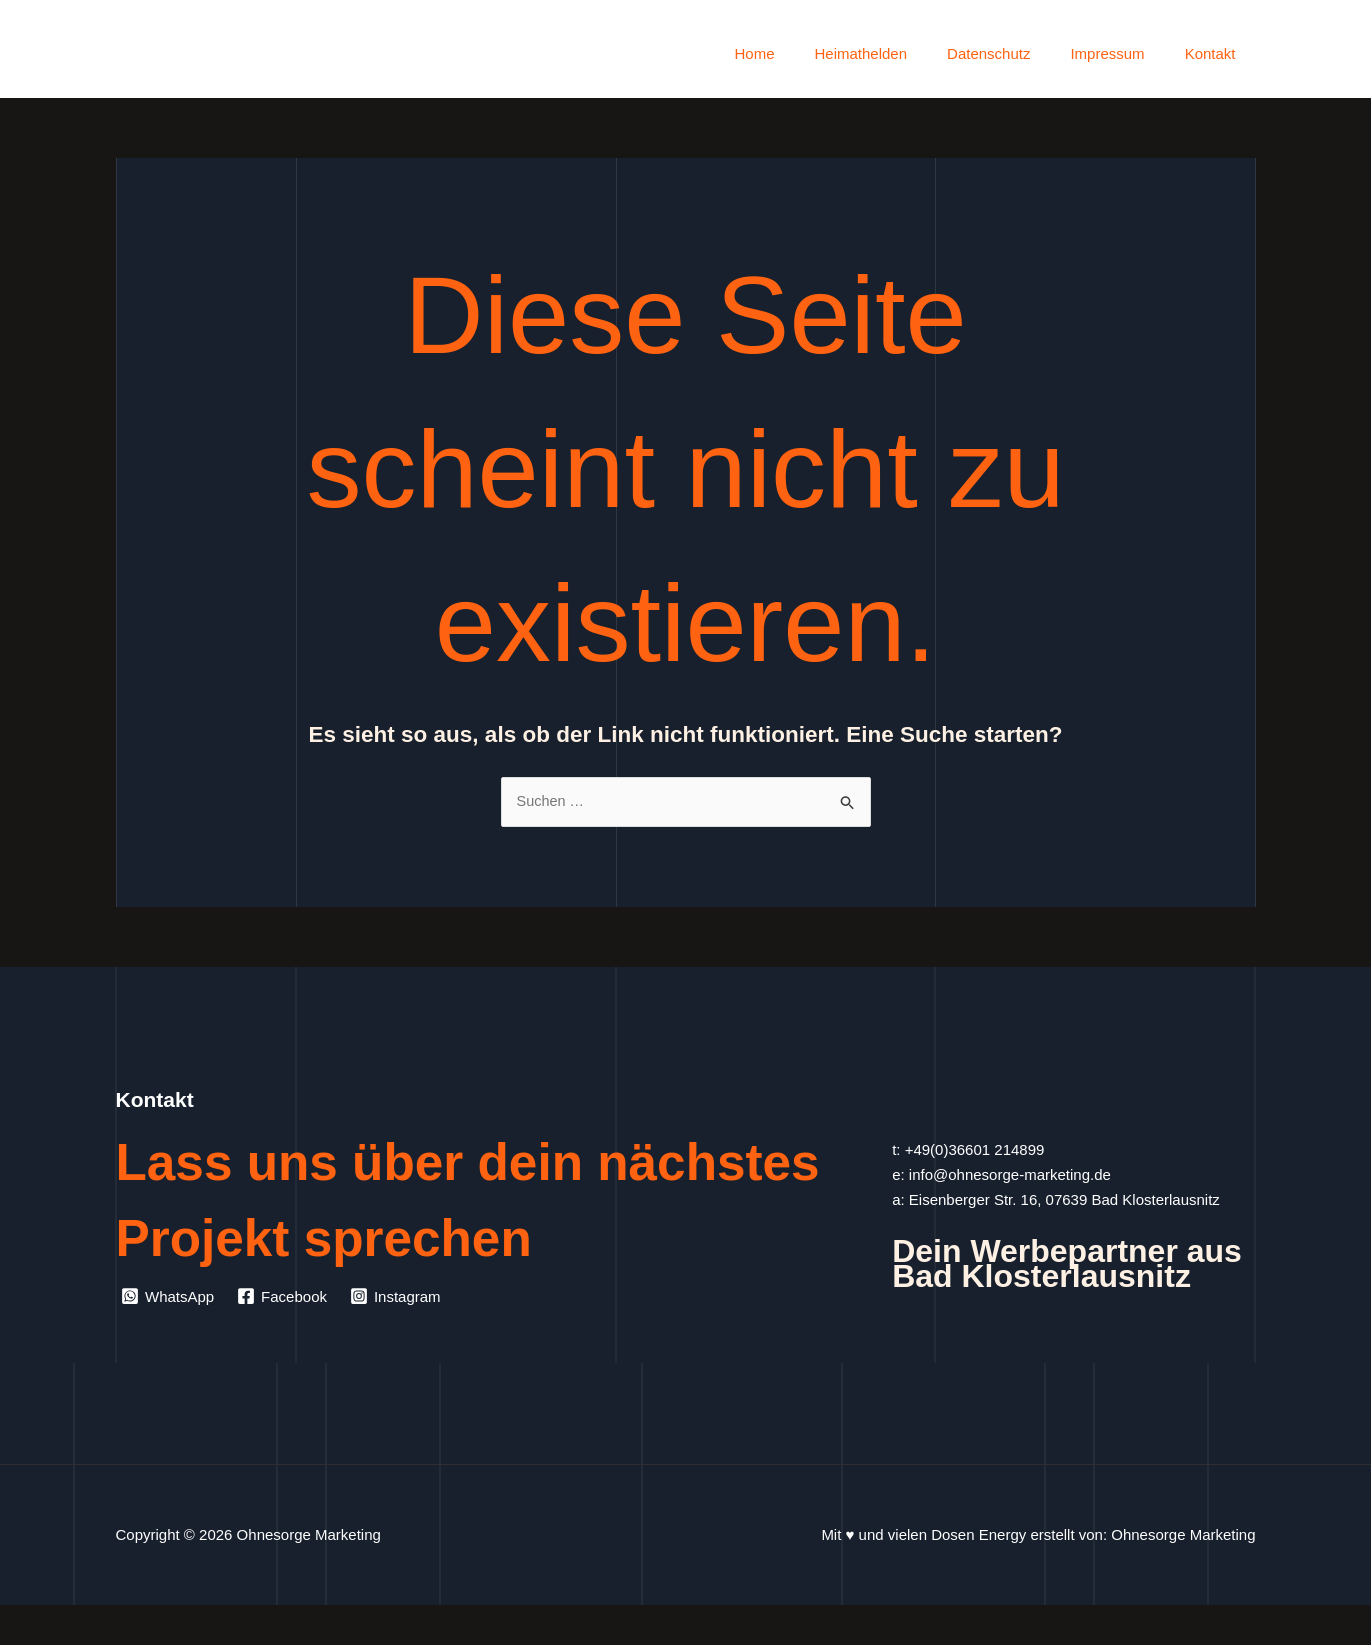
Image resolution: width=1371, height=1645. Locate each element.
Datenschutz (1013, 53)
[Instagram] (398, 1373)
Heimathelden (895, 53)
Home (799, 53)
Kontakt (1215, 53)
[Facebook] (284, 1373)
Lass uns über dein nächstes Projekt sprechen (380, 1236)
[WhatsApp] (168, 1373)
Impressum (1122, 53)
